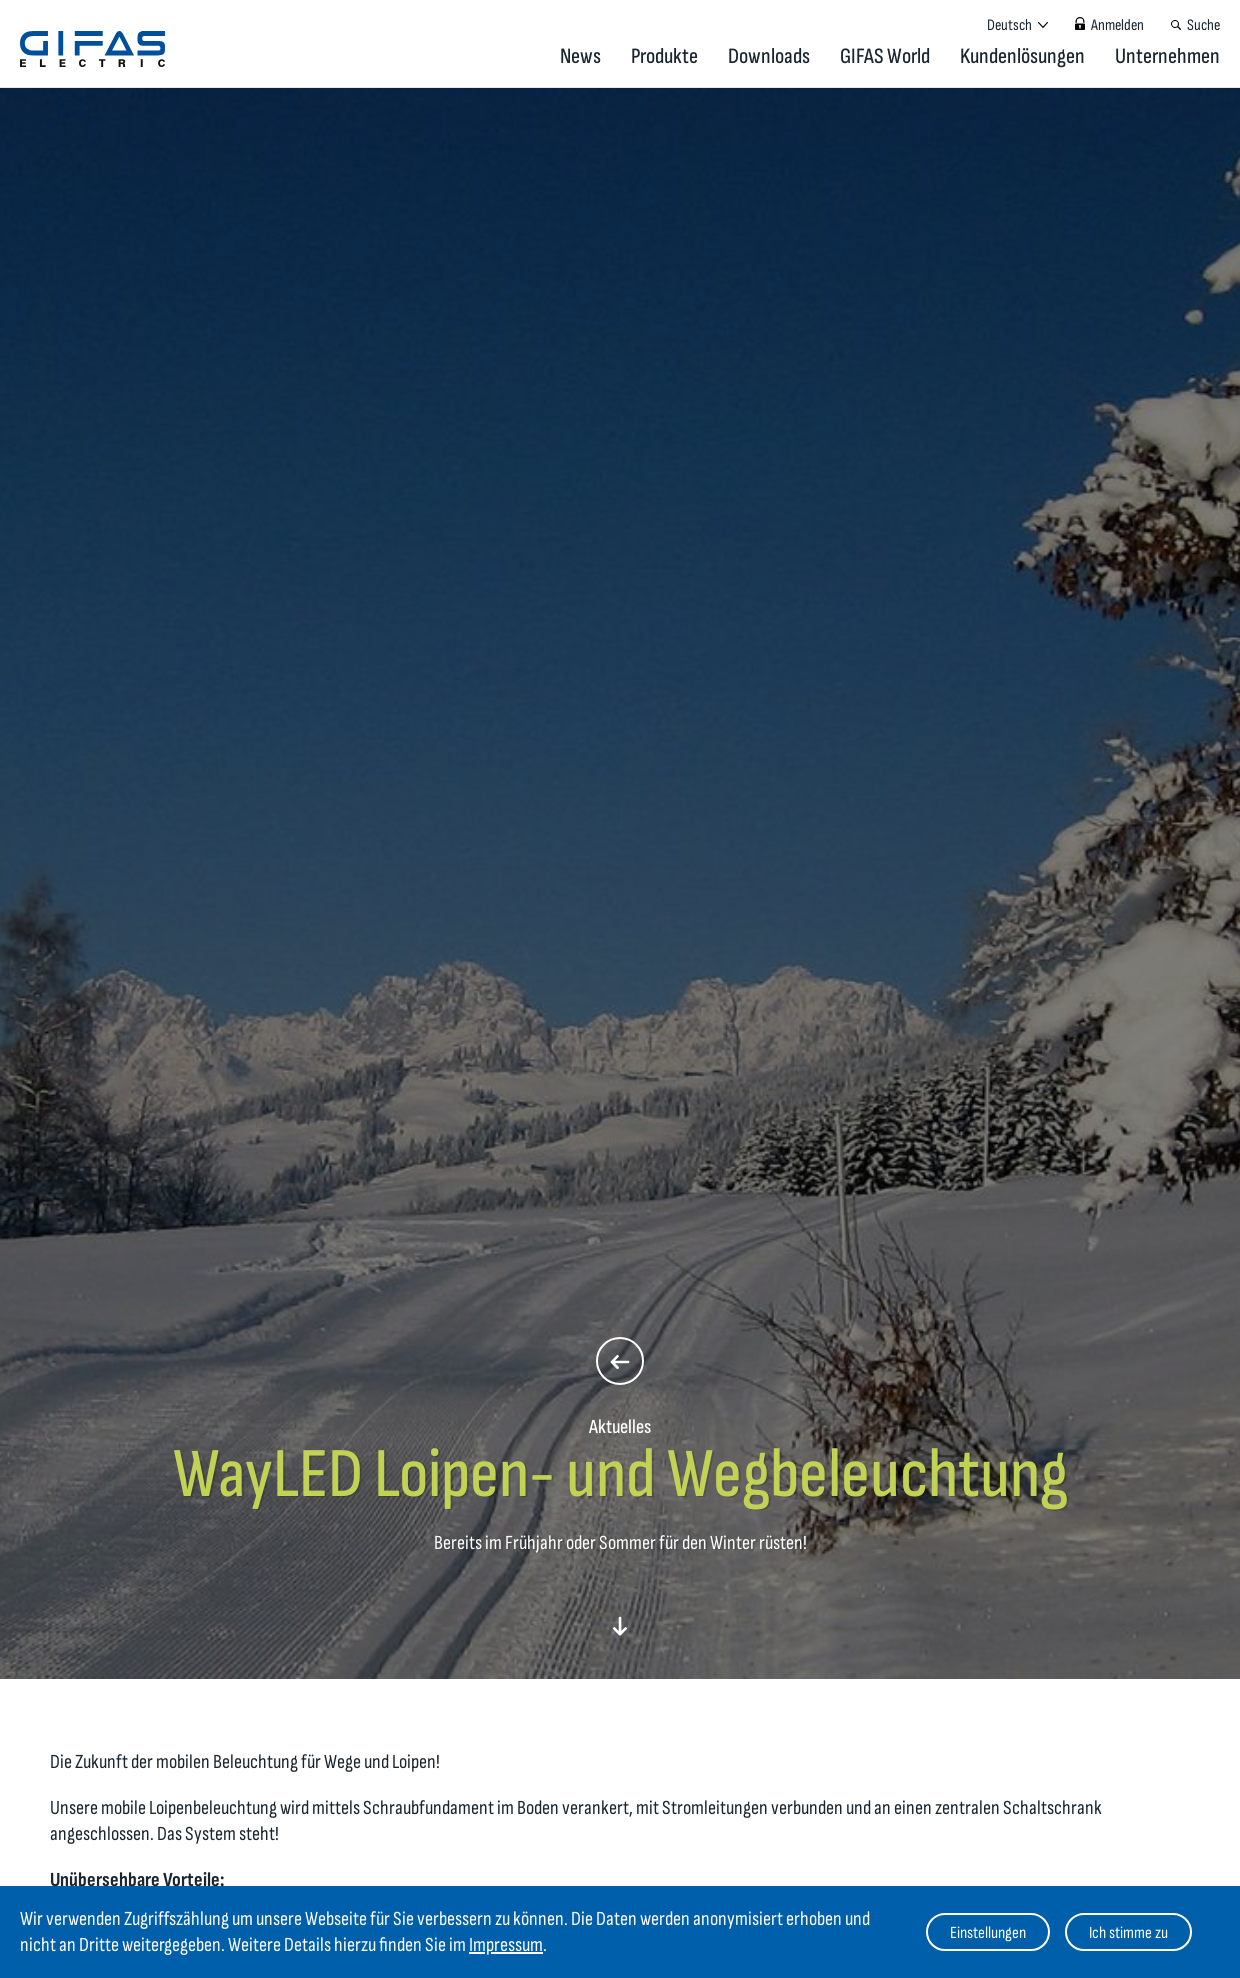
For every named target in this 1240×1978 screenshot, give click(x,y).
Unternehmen (1167, 56)
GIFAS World (885, 56)
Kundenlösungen (1022, 56)
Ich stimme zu (1128, 1933)
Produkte (664, 56)
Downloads (769, 56)
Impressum (506, 1945)
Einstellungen (988, 1933)
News (580, 56)
